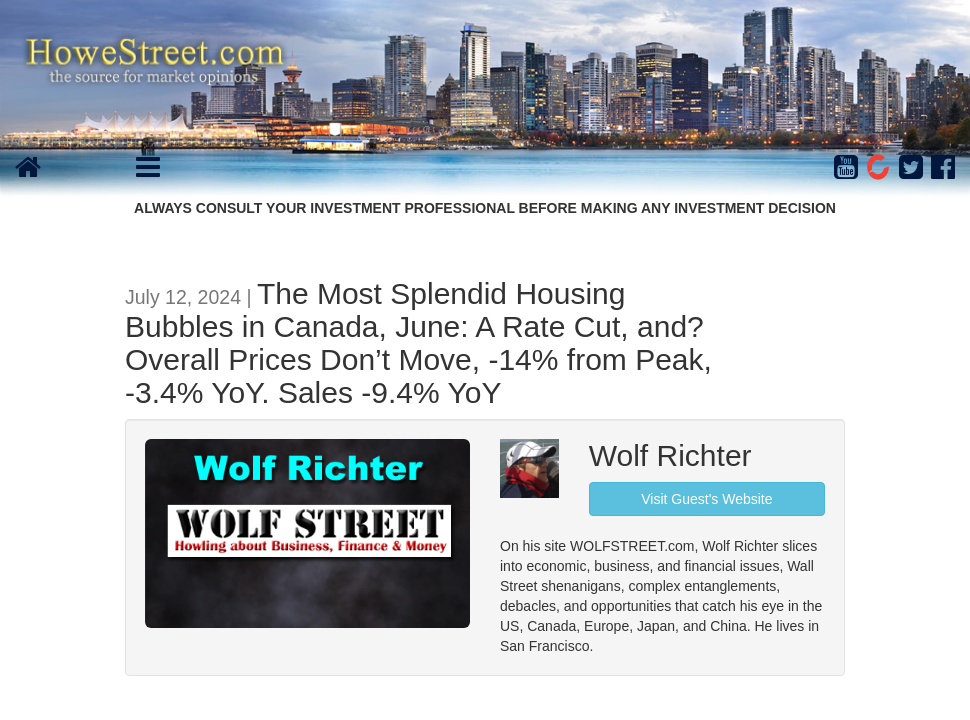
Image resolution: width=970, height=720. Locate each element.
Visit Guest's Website (706, 499)
